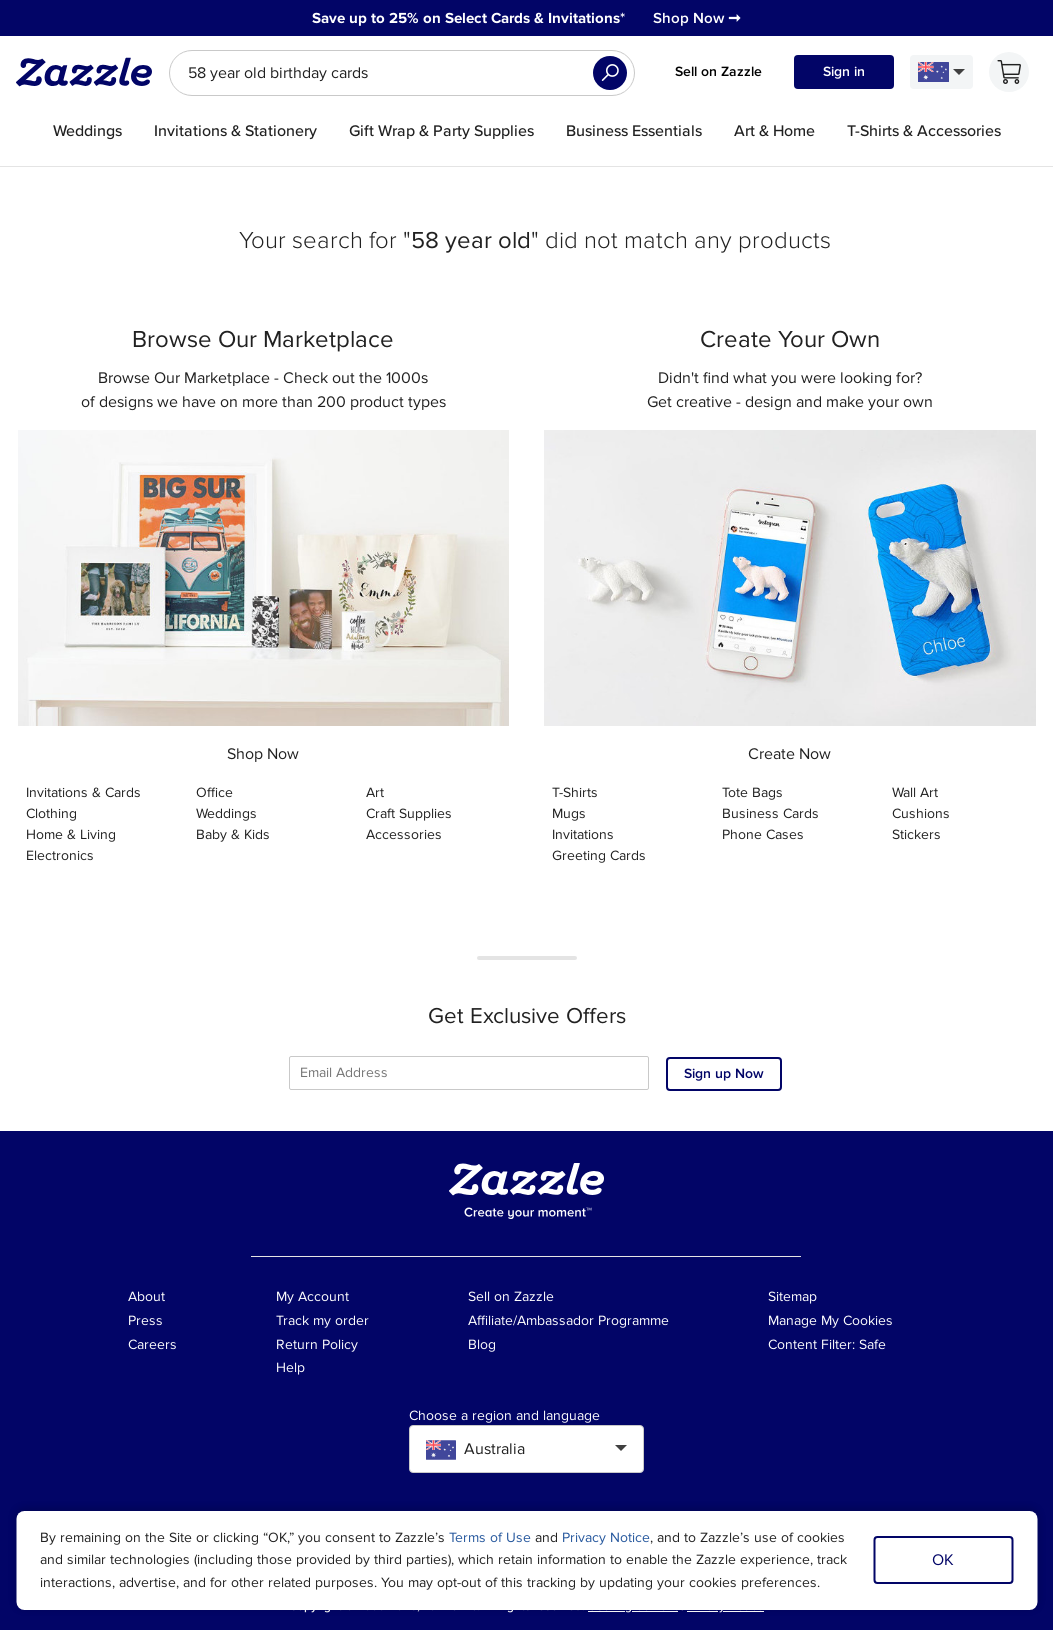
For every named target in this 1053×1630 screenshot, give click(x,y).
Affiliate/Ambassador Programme (568, 1320)
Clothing (51, 813)
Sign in (844, 71)
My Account (312, 1296)
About (146, 1296)
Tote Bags (752, 792)
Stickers (916, 834)
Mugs (569, 813)
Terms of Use (490, 1537)
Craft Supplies (409, 813)
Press (145, 1320)
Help (290, 1367)
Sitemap (792, 1296)
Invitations (583, 834)
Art (375, 792)
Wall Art (915, 792)
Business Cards (770, 813)
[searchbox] (402, 73)
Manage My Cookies (830, 1320)
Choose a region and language (504, 1416)
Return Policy (317, 1344)
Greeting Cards (599, 855)
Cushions (921, 813)
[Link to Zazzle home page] (91, 72)
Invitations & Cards (83, 792)
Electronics (60, 855)
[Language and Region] (941, 72)
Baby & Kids (233, 834)
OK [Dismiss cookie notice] (943, 1560)
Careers (152, 1344)
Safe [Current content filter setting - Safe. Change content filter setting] (872, 1344)
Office (214, 792)
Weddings (226, 813)
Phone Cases (763, 834)
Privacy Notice (606, 1537)
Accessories (404, 834)
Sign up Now (724, 1073)
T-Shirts (575, 792)
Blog (482, 1344)
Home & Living (71, 834)
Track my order (322, 1320)
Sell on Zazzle (718, 71)
